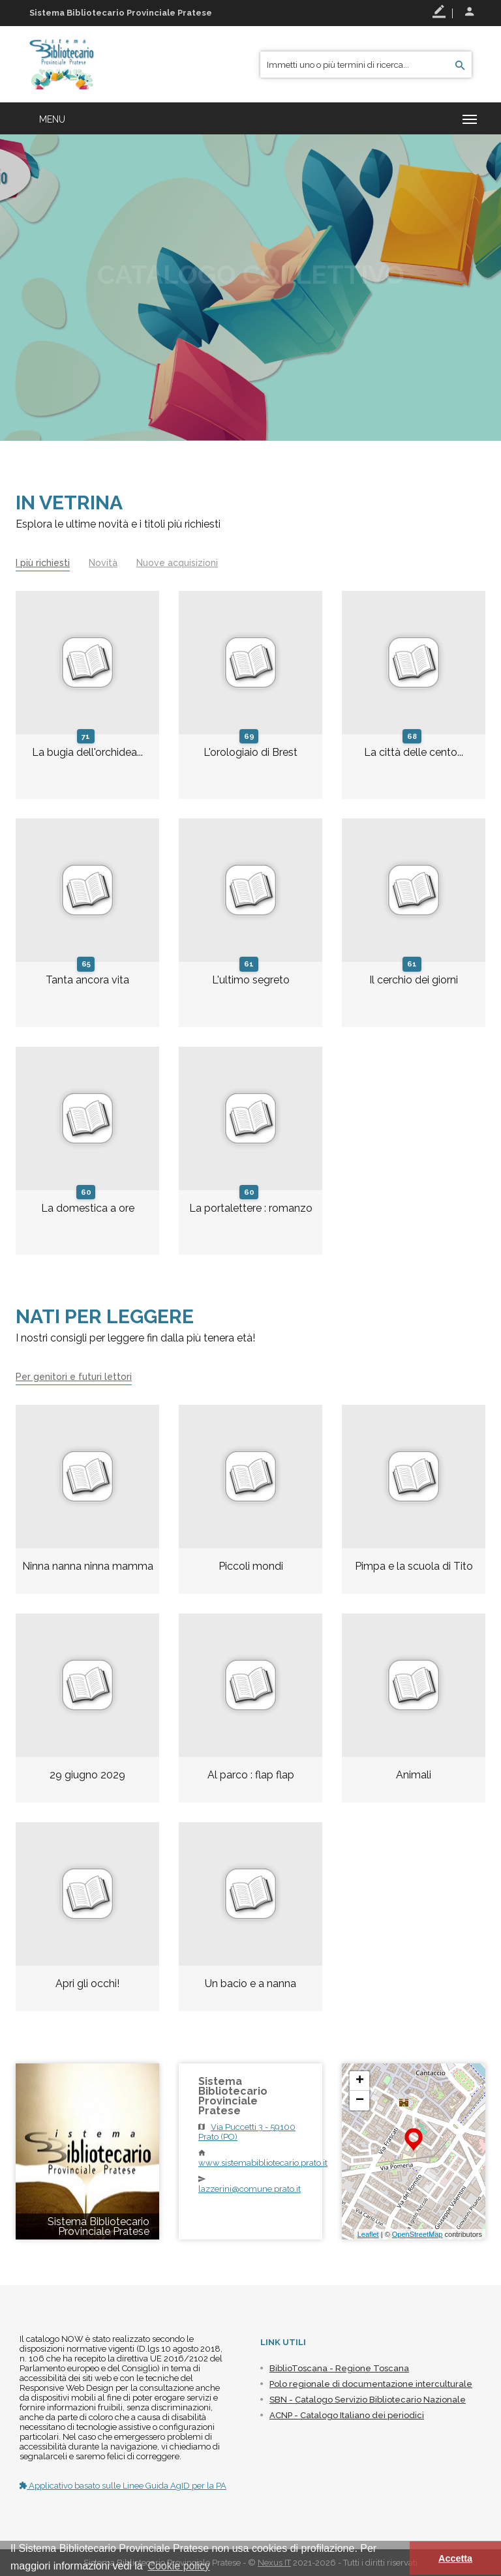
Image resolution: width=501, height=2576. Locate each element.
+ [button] (360, 2081)
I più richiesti (43, 563)
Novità (103, 563)
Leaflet (368, 2234)
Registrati (439, 11)
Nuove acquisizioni (177, 563)
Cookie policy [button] (178, 2565)
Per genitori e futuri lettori (74, 1376)
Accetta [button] (455, 2558)
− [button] (360, 2100)
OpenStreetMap (417, 2234)
